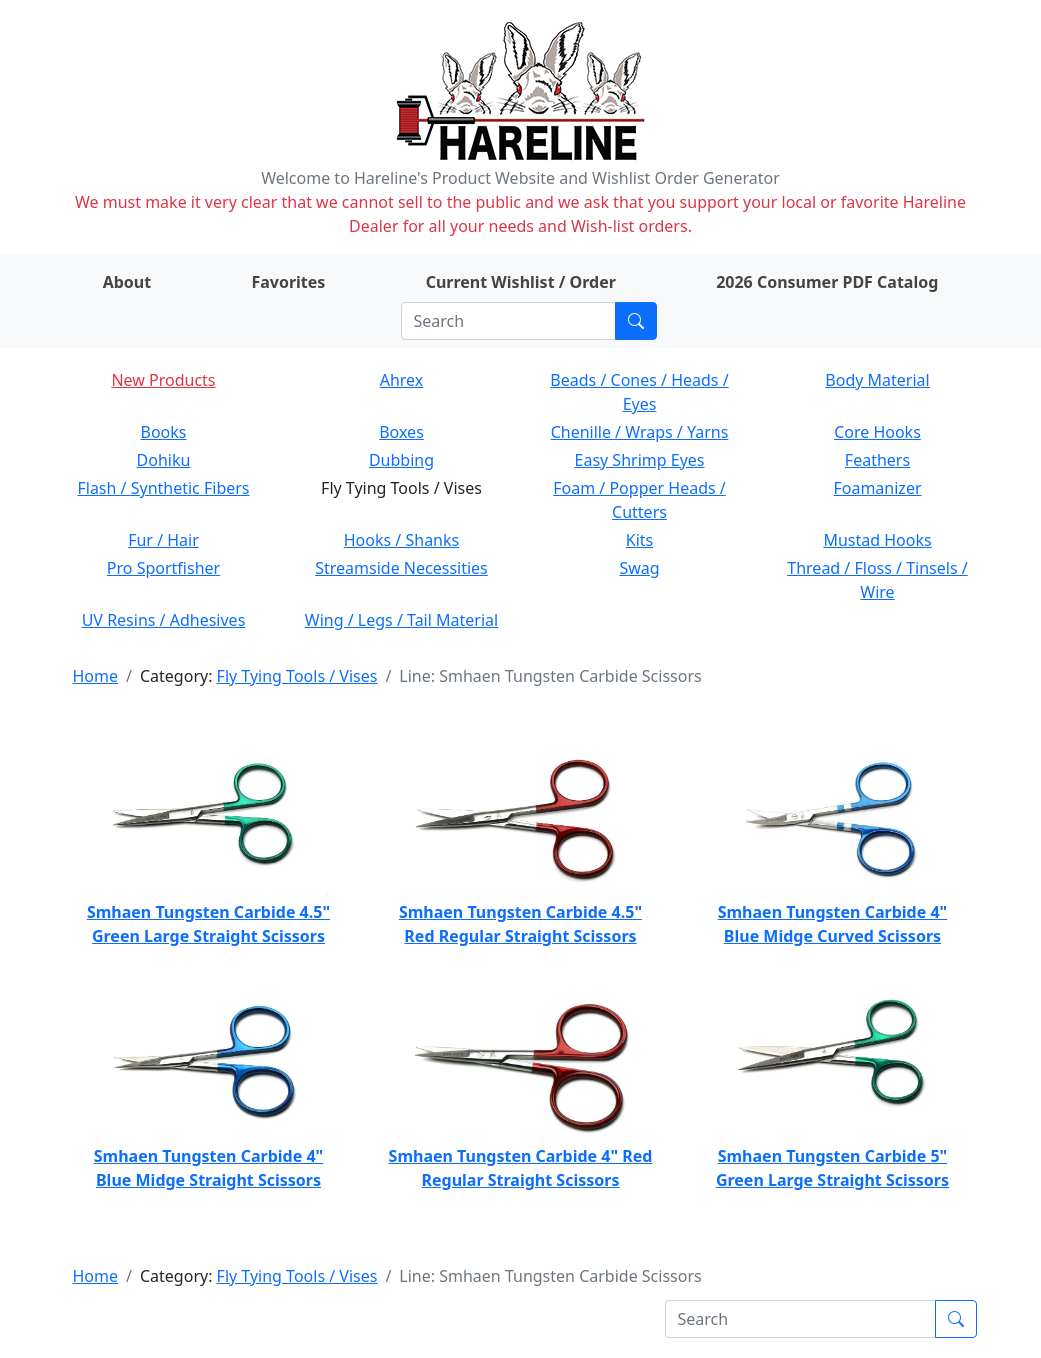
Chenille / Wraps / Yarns (640, 432)
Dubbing (401, 460)
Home (96, 676)
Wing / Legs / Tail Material (401, 620)
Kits (639, 540)
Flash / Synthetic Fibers (163, 488)
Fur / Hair (163, 540)
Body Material (877, 380)
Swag (639, 568)
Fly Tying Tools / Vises (297, 676)
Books (164, 432)
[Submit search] (636, 321)
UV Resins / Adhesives (164, 620)
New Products (163, 380)
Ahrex (402, 380)
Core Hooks (877, 432)
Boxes (401, 432)
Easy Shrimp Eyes (640, 460)
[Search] (508, 321)
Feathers (877, 460)
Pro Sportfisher (163, 568)
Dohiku (164, 460)
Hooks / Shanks (401, 540)
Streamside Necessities (401, 568)
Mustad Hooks (877, 540)
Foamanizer (877, 488)
